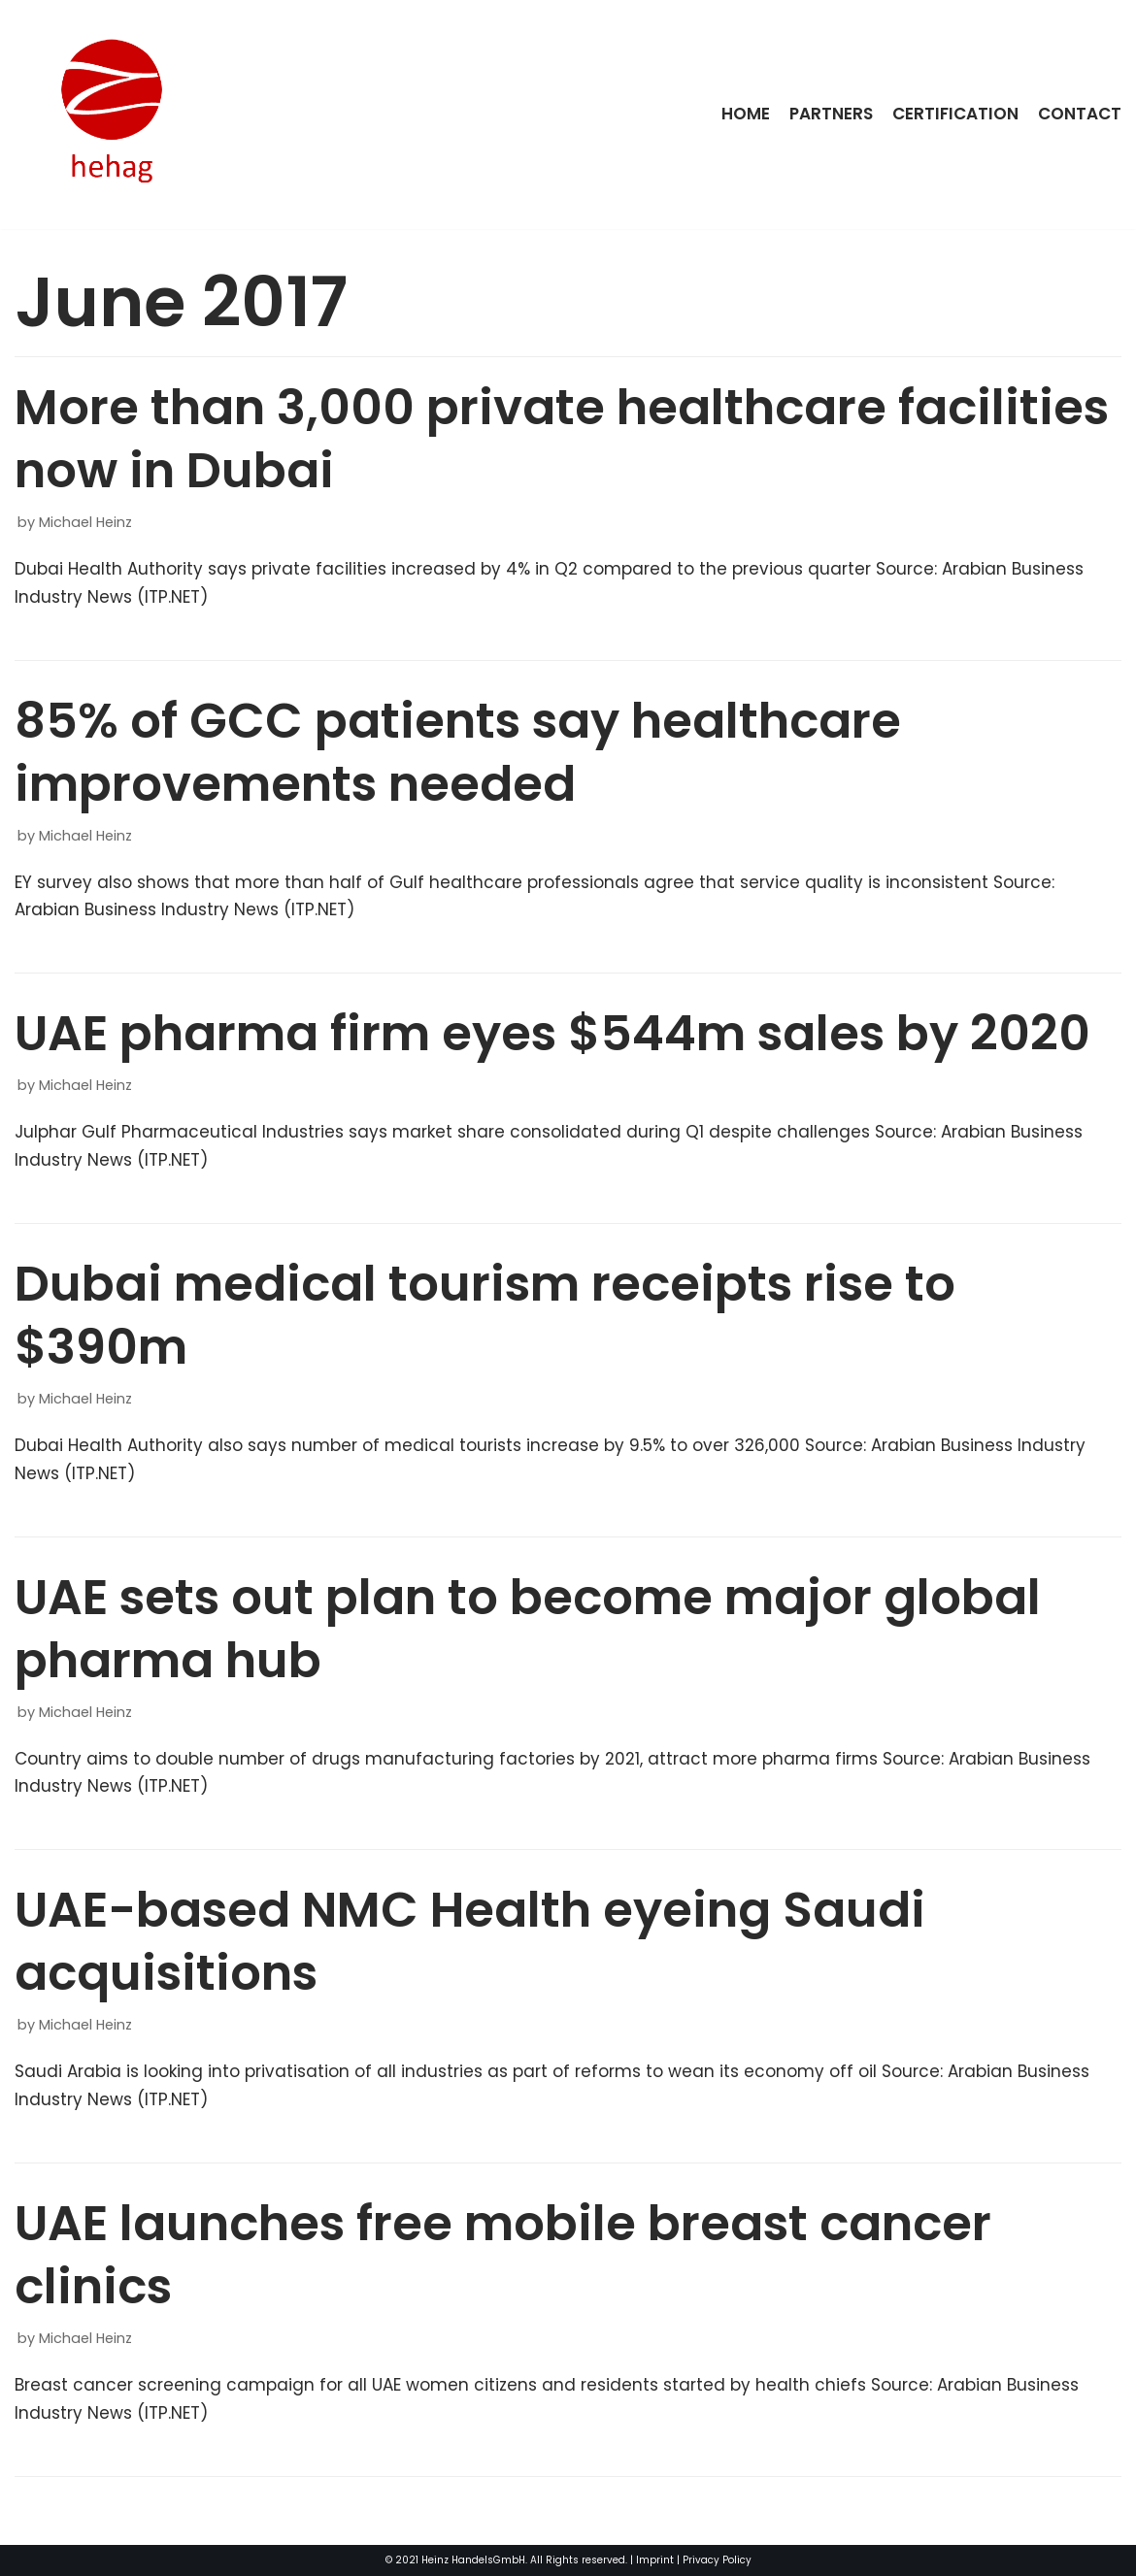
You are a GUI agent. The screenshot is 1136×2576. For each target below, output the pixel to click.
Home (745, 113)
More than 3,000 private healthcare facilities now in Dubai (562, 439)
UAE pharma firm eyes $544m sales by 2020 (552, 1034)
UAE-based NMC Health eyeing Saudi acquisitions (470, 1941)
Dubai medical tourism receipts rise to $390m (485, 1315)
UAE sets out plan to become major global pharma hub (528, 1629)
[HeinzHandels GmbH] (112, 114)
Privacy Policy (717, 2560)
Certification (955, 113)
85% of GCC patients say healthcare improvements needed (458, 752)
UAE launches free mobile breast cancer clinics (503, 2255)
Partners (831, 113)
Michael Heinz (85, 522)
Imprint (655, 2560)
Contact (1079, 113)
